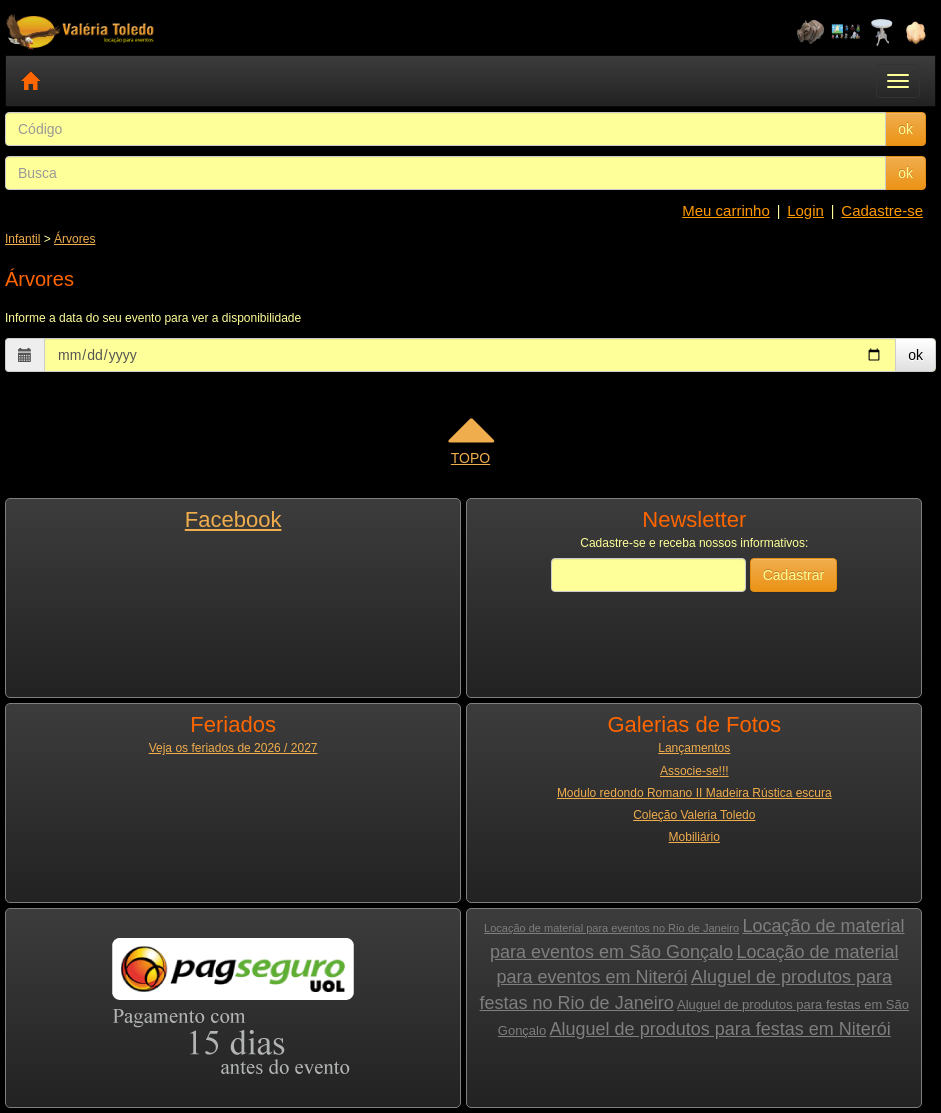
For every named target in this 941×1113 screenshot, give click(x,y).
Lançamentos (694, 748)
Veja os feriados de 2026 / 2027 (233, 748)
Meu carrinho (726, 210)
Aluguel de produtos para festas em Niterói (720, 1029)
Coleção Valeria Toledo (694, 815)
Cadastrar (793, 575)
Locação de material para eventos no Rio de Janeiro (611, 928)
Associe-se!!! (694, 771)
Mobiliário (694, 837)
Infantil (22, 239)
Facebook (233, 519)
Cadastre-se (882, 210)
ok (905, 129)
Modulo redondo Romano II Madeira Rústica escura (694, 793)
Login (805, 210)
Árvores (74, 239)
